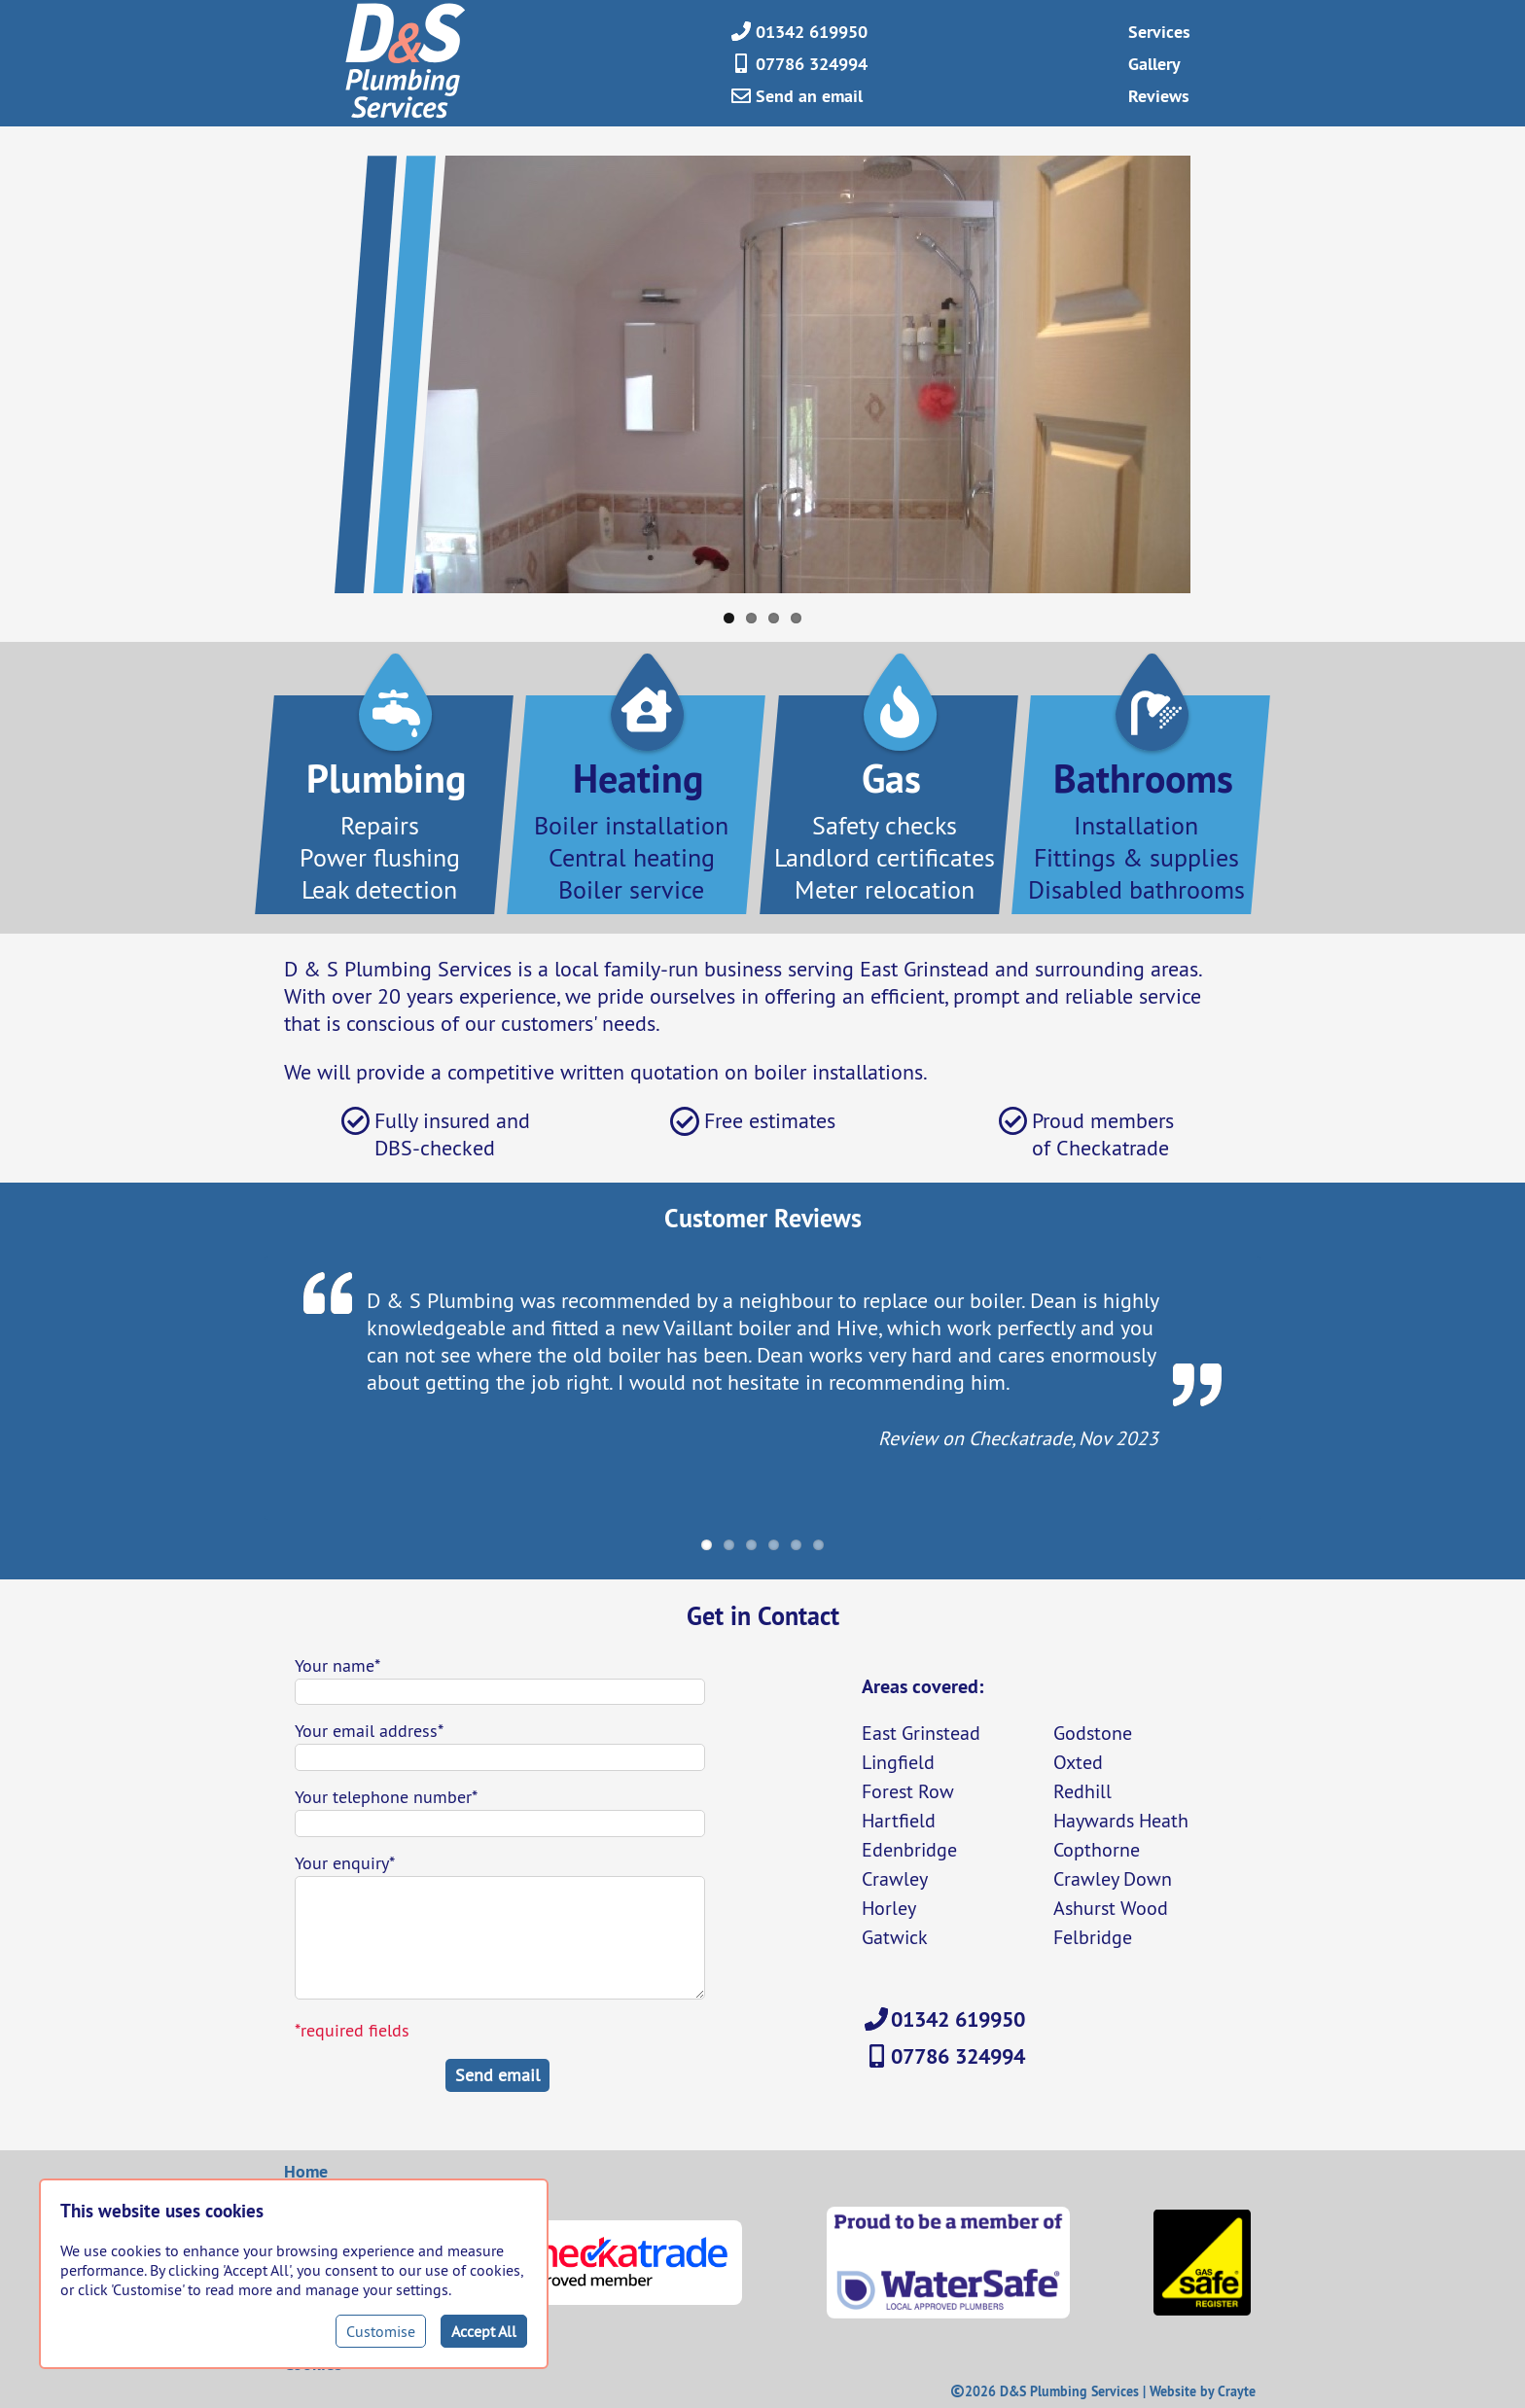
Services (1159, 31)
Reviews (1158, 96)
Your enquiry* (345, 1863)
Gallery (1154, 64)
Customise (380, 2331)
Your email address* (369, 1730)
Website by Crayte (1203, 2391)
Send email (497, 2075)
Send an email (809, 96)
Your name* (337, 1665)
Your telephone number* (386, 1797)
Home (306, 2171)
